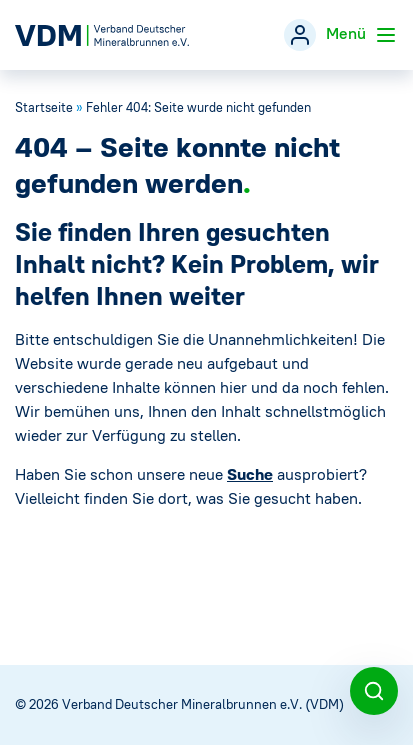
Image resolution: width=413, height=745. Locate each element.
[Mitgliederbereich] (300, 35)
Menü (362, 35)
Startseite (44, 107)
